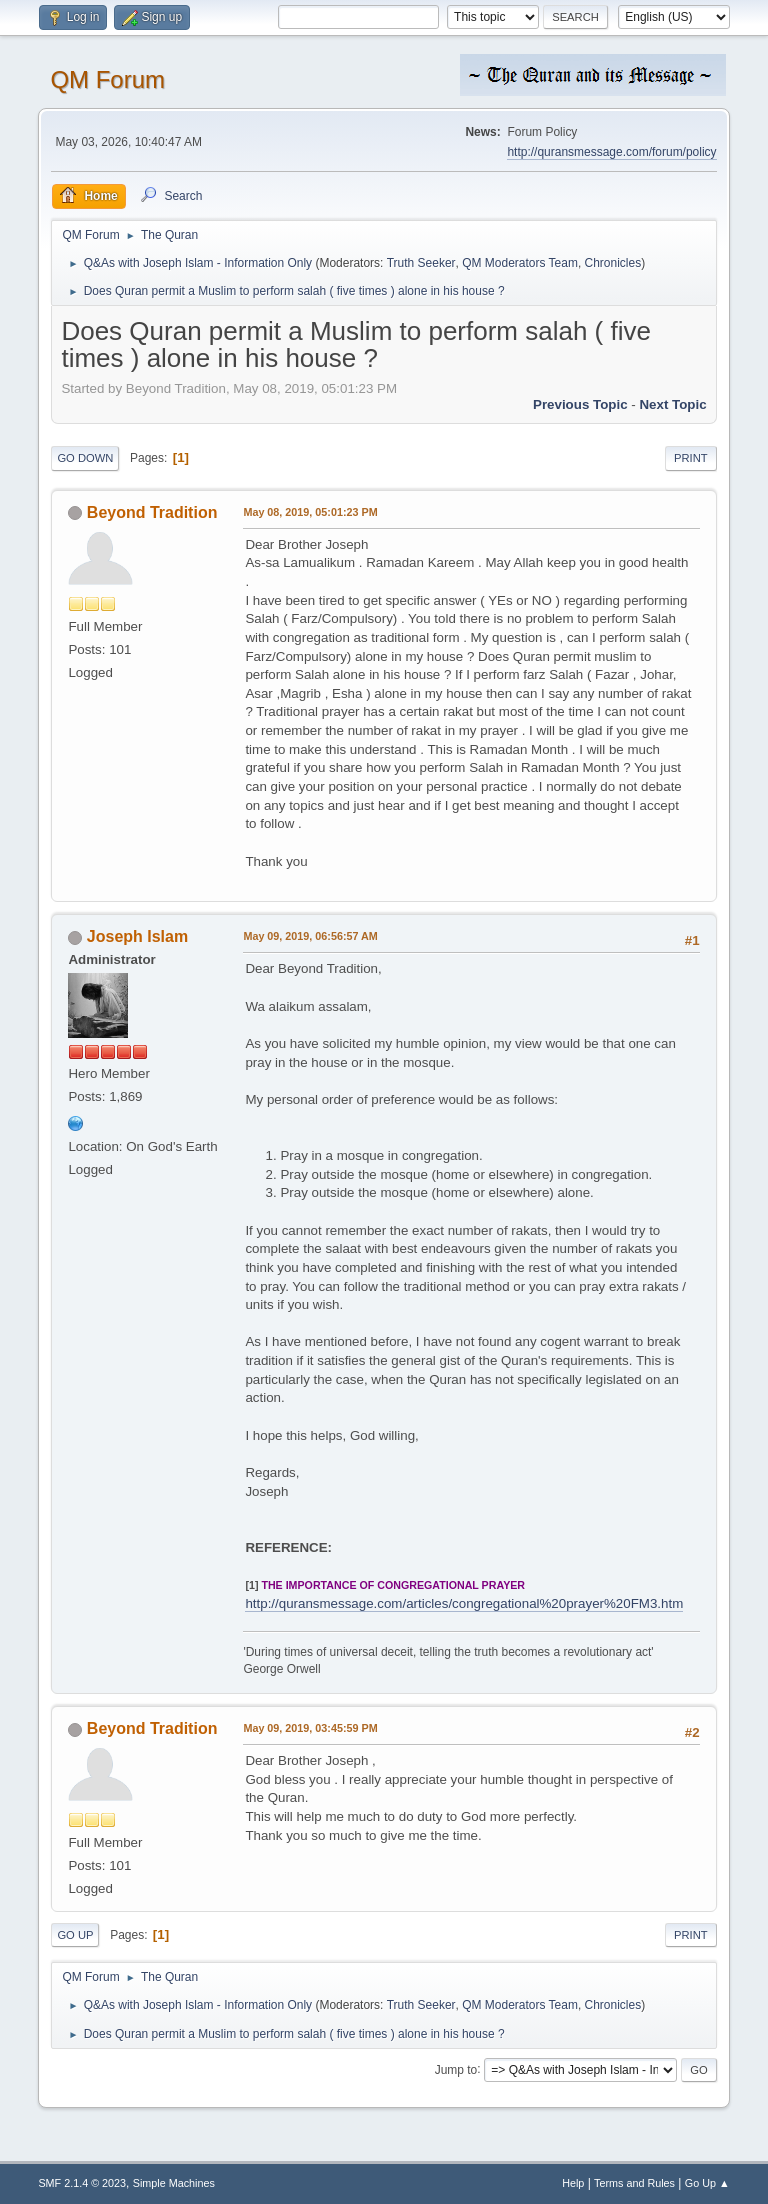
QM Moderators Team (520, 263)
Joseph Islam (137, 936)
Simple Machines (174, 2183)
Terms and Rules (634, 2183)
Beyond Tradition (152, 512)
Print (691, 458)
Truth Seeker (421, 263)
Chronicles (613, 263)
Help (573, 2183)
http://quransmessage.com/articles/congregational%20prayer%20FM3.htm (464, 1603)
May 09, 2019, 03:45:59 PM (310, 1728)
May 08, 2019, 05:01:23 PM (310, 512)
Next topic (672, 404)
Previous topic (580, 404)
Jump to (456, 2069)
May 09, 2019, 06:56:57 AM (310, 936)
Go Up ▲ (707, 2183)
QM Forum (107, 79)
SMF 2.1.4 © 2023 (82, 2183)
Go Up (75, 1935)
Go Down (85, 458)
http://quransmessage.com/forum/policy (611, 152)
